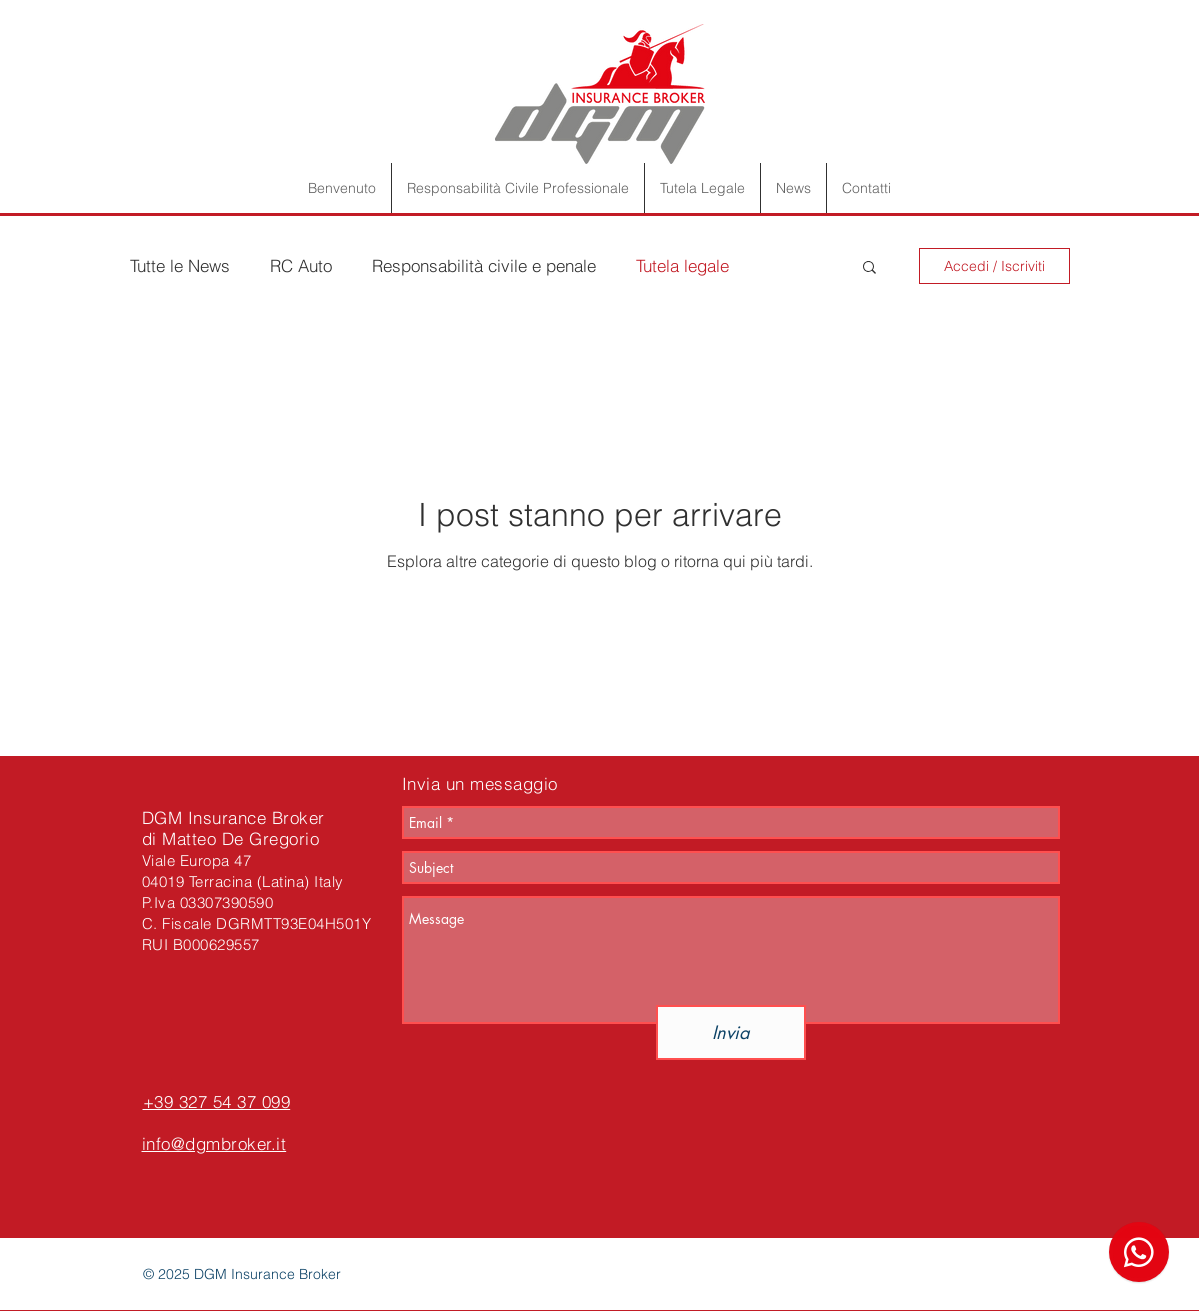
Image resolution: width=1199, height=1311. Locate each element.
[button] (869, 268)
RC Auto (301, 265)
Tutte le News (180, 265)
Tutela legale (682, 265)
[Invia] (731, 1032)
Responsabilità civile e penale (484, 265)
